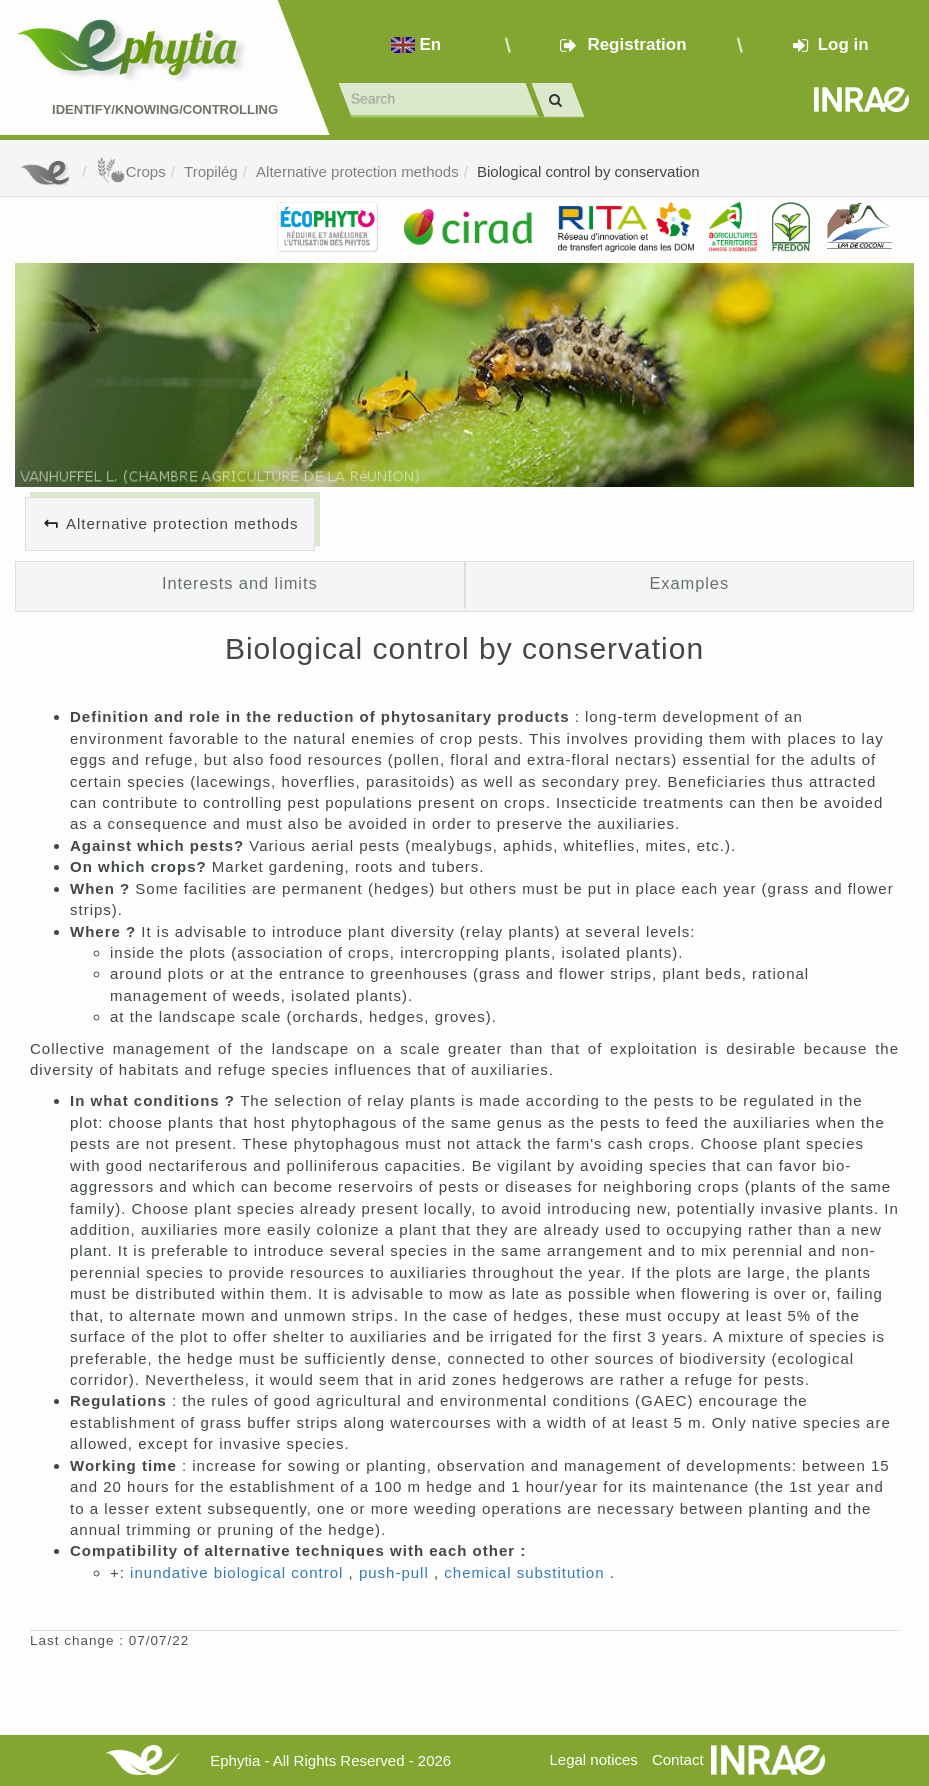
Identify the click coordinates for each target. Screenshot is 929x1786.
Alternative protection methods (357, 171)
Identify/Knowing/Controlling (165, 109)
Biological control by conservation (588, 171)
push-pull (396, 1572)
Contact (678, 1759)
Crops (131, 171)
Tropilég (211, 171)
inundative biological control (239, 1572)
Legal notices (593, 1759)
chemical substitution (526, 1572)
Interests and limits (240, 583)
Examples (689, 583)
